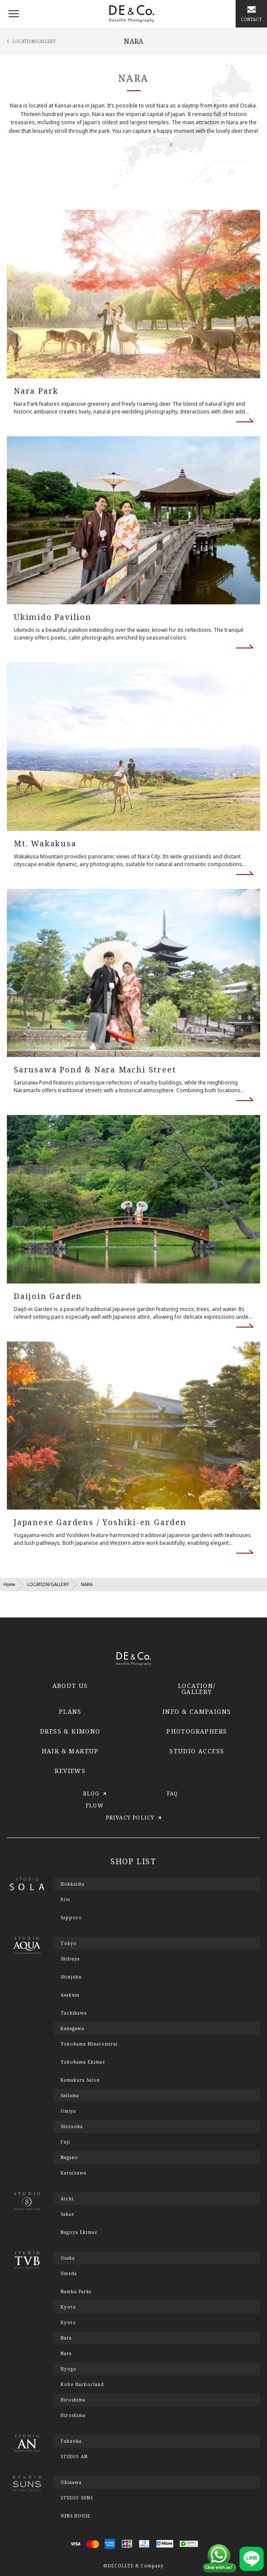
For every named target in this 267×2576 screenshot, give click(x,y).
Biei (65, 1899)
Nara (66, 2353)
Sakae (67, 2214)
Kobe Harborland (82, 2384)
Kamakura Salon (80, 2080)
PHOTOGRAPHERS (196, 1731)
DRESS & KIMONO (70, 1731)
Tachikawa (74, 2013)
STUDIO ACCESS (196, 1751)
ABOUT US (70, 1686)
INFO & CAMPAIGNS (197, 1711)
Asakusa (70, 1995)
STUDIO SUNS (77, 2498)
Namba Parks (76, 2291)
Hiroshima (73, 2415)
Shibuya (70, 1959)
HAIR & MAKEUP (70, 1751)
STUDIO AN (74, 2456)
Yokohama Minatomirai (89, 2044)
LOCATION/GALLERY (48, 1584)
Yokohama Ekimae (83, 2062)
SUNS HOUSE (76, 2516)
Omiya (68, 2111)
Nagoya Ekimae (79, 2232)
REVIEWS (70, 1771)
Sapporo (71, 1917)
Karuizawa (73, 2173)
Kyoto (68, 2322)
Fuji (65, 2142)
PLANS (70, 1711)
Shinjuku (71, 1977)
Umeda (69, 2273)
